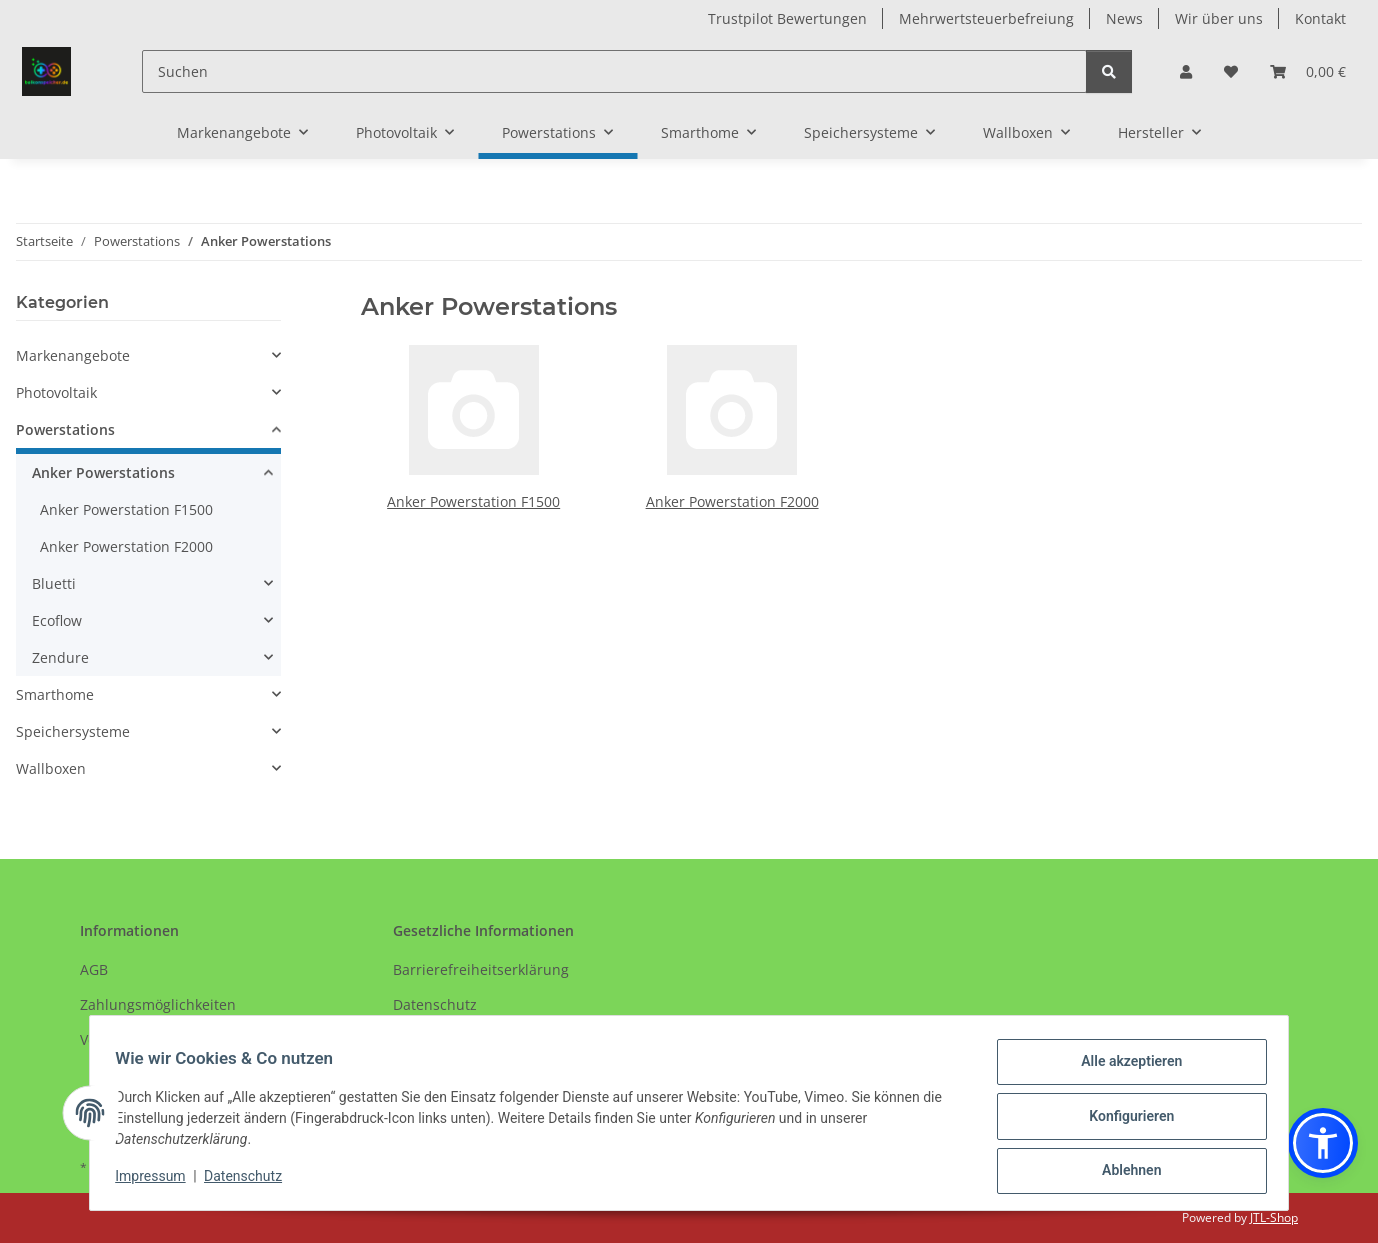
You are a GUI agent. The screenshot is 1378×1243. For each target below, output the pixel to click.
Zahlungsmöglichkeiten (158, 1004)
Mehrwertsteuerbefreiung (986, 18)
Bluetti (54, 583)
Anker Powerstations (103, 472)
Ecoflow (57, 620)
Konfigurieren (1124, 1120)
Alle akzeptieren (1124, 1068)
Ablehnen (1124, 1172)
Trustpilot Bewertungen (787, 18)
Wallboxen (51, 768)
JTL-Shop (1274, 1217)
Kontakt (1320, 18)
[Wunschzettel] (1231, 71)
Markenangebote (73, 355)
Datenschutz (250, 1180)
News (1124, 18)
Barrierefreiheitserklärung (481, 969)
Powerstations (65, 429)
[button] (1186, 71)
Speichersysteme (73, 731)
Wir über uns (1219, 18)
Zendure (60, 657)
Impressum (157, 1180)
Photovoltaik (56, 392)
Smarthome (55, 694)
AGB (94, 969)
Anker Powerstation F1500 (473, 501)
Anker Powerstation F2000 (732, 501)
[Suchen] (614, 71)
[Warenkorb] (1308, 71)
